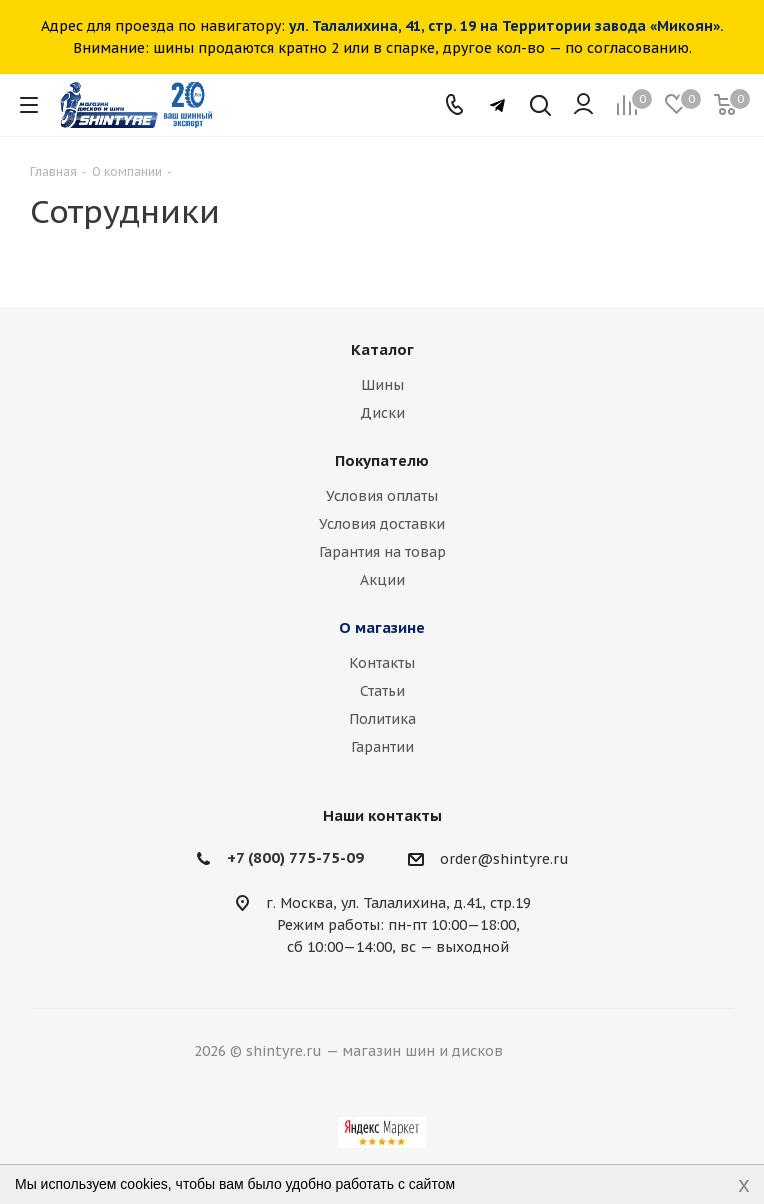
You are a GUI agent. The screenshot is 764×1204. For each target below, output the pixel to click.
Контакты (382, 663)
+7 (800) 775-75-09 (295, 857)
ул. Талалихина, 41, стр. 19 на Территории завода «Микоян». (506, 26)
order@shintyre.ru (504, 859)
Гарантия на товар (382, 552)
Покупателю (382, 460)
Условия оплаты (382, 496)
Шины (382, 385)
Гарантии (382, 747)
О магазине (382, 627)
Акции (382, 580)
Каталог (382, 349)
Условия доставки (382, 524)
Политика (382, 719)
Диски (382, 413)
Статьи (382, 691)
